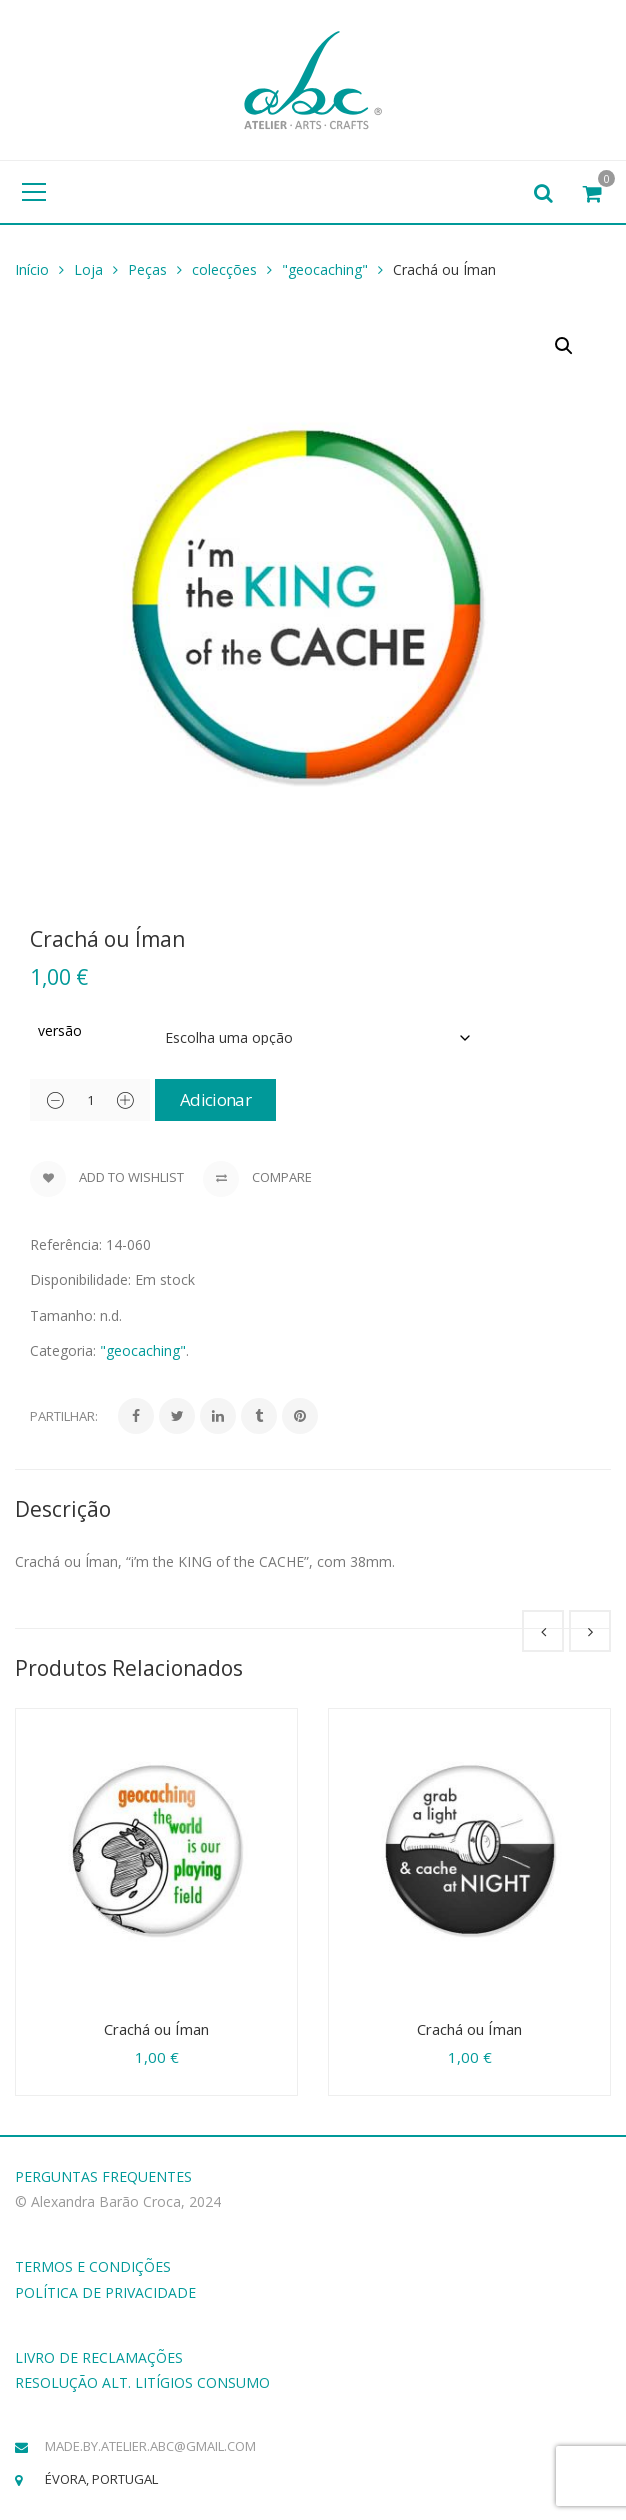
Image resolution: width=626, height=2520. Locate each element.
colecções (224, 269)
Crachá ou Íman (156, 2029)
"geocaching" (325, 269)
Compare (257, 1179)
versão (60, 1030)
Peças (147, 269)
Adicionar (215, 1099)
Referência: (66, 1244)
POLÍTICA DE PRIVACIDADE (105, 2292)
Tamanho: (63, 1315)
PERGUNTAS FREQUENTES (103, 2176)
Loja (88, 269)
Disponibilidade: (80, 1279)
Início (32, 269)
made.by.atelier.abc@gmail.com (150, 2446)
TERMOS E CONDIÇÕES (93, 2266)
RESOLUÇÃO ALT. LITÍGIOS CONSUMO (142, 2382)
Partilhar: (64, 1416)
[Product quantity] (90, 1100)
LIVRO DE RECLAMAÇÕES (99, 2357)
